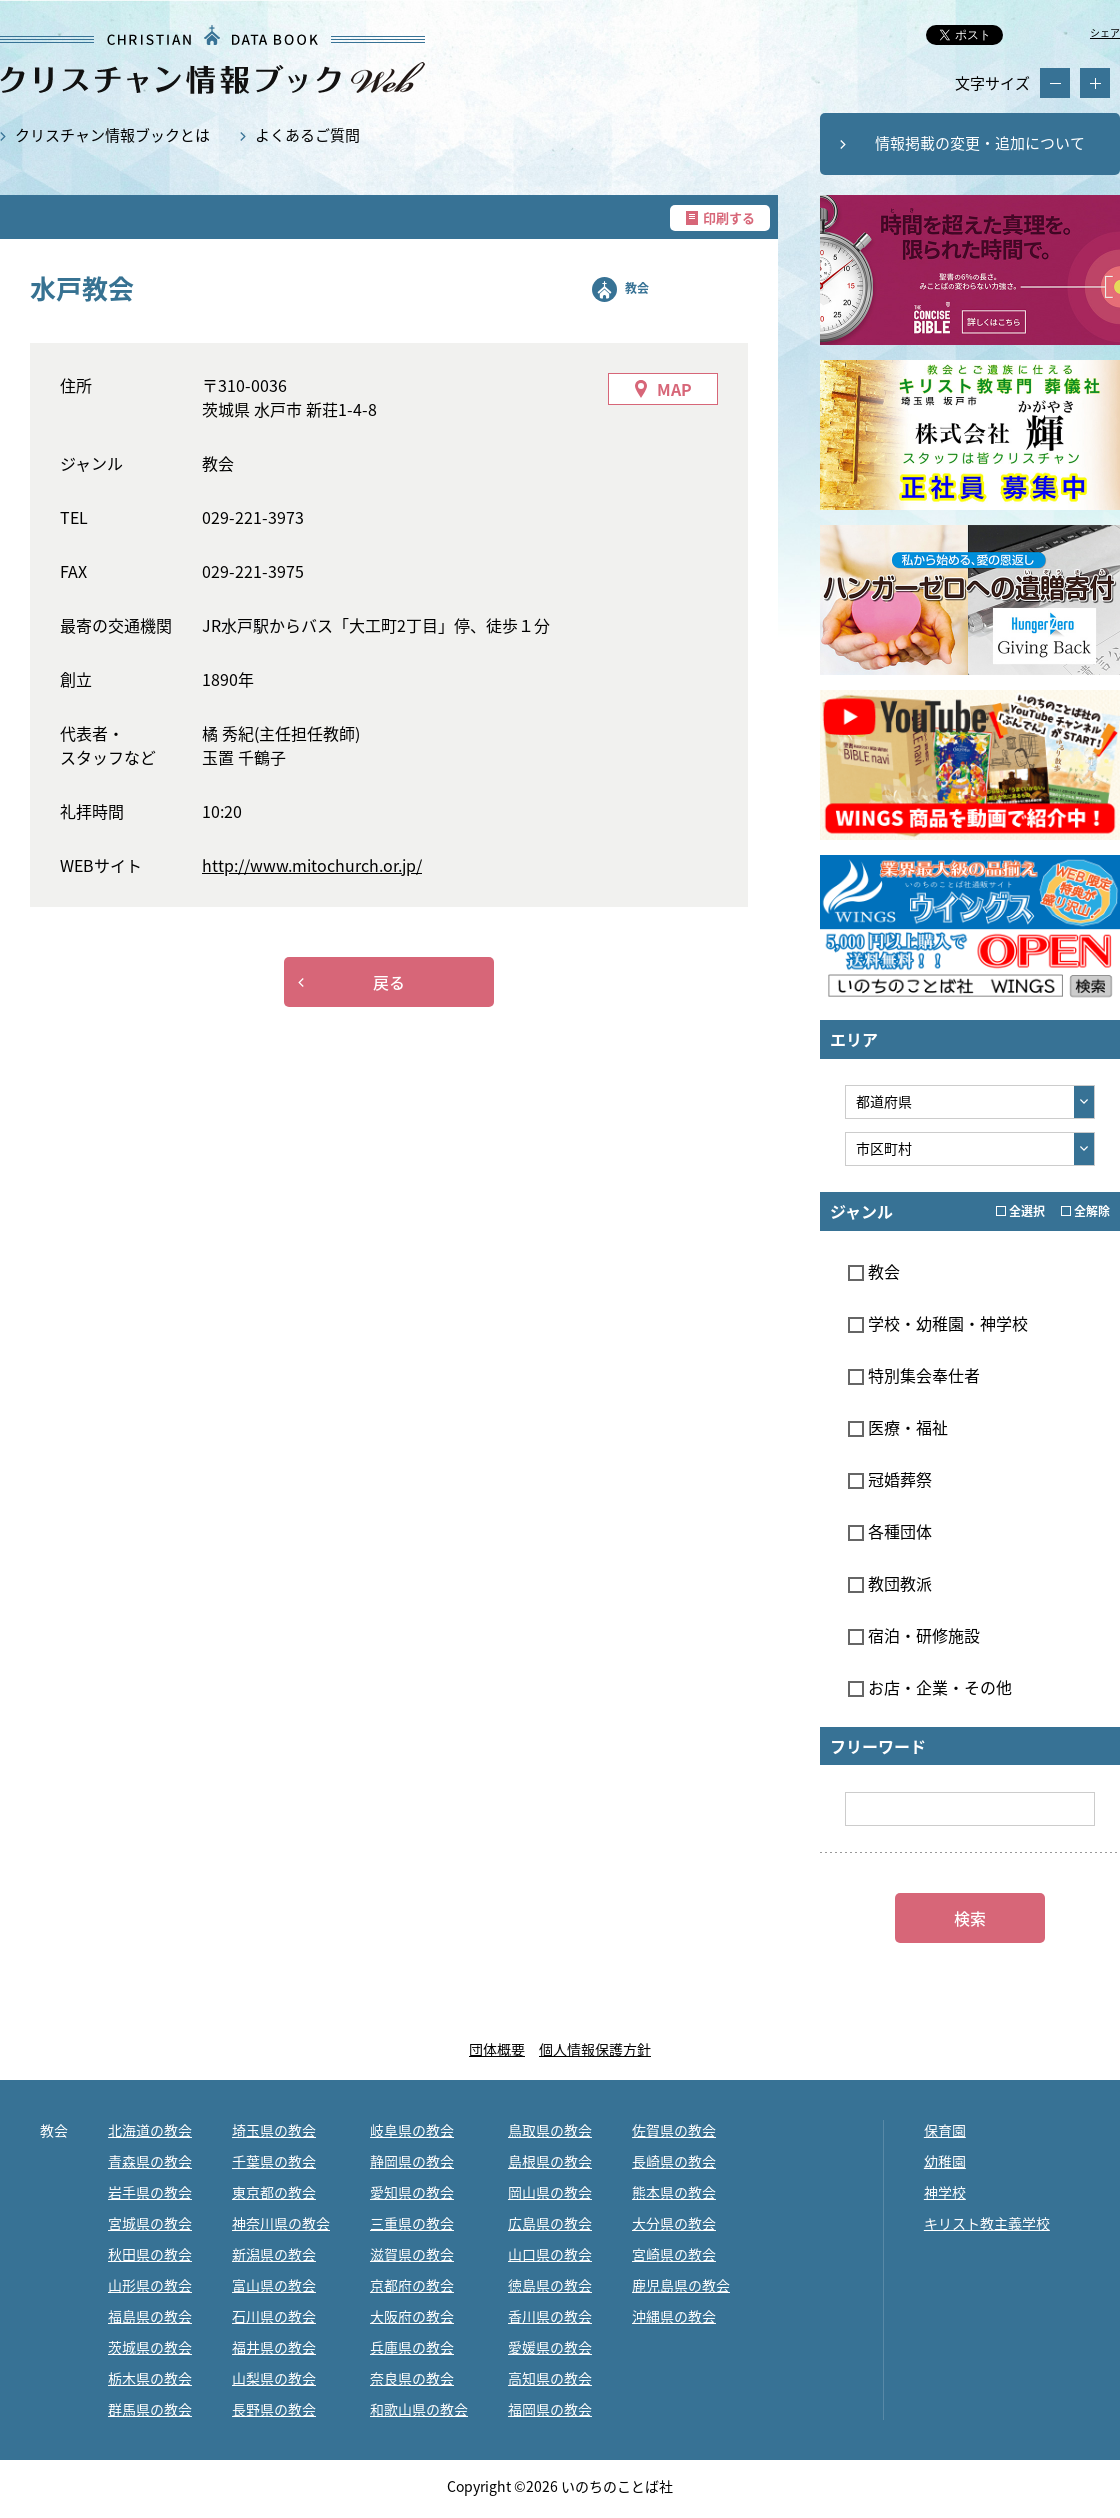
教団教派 (890, 1583)
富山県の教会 (274, 2285)
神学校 (945, 2192)
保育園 (945, 2130)
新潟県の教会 (274, 2254)
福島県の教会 (150, 2316)
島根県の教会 (550, 2161)
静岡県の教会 (412, 2161)
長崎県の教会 (674, 2161)
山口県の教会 (550, 2254)
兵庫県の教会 (412, 2347)
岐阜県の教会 (412, 2130)
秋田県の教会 (150, 2254)
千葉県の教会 (274, 2161)
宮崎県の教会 (674, 2254)
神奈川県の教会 (281, 2223)
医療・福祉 (898, 1427)
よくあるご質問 (307, 135)
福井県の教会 (274, 2347)
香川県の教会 (550, 2316)
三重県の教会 (412, 2223)
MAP (674, 389)
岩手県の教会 (150, 2192)
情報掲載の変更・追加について (980, 143)
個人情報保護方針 (595, 2049)
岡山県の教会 (550, 2192)
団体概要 (497, 2049)
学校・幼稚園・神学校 (938, 1323)
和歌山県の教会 (419, 2409)
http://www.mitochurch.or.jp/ (312, 865)
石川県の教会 (274, 2316)
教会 (637, 288)
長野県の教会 (274, 2409)
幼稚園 (945, 2161)
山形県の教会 (150, 2285)
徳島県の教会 (550, 2285)
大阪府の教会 (412, 2316)
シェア (1105, 32)
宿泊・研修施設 (914, 1635)
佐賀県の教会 (674, 2130)
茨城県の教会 (150, 2347)
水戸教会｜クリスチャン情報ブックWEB (212, 59)
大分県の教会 (674, 2223)
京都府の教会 (412, 2285)
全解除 (1085, 1211)
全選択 (1020, 1211)
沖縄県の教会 (674, 2316)
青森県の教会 (150, 2161)
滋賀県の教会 (412, 2254)
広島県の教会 (550, 2223)
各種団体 (890, 1531)
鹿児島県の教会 (681, 2285)
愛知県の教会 (412, 2192)
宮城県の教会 (150, 2223)
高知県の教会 (550, 2378)
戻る (389, 982)
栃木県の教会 (150, 2378)
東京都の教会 (274, 2192)
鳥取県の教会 (550, 2130)
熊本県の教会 (674, 2192)
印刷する (729, 217)
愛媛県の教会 (550, 2347)
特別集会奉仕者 (914, 1375)
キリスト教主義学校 (987, 2223)
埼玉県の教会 (274, 2130)
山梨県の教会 (274, 2378)
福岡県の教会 (550, 2409)
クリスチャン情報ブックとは (112, 135)
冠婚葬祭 (890, 1479)
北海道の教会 (150, 2130)
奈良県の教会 (412, 2378)
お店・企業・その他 (930, 1687)
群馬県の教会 (150, 2409)
